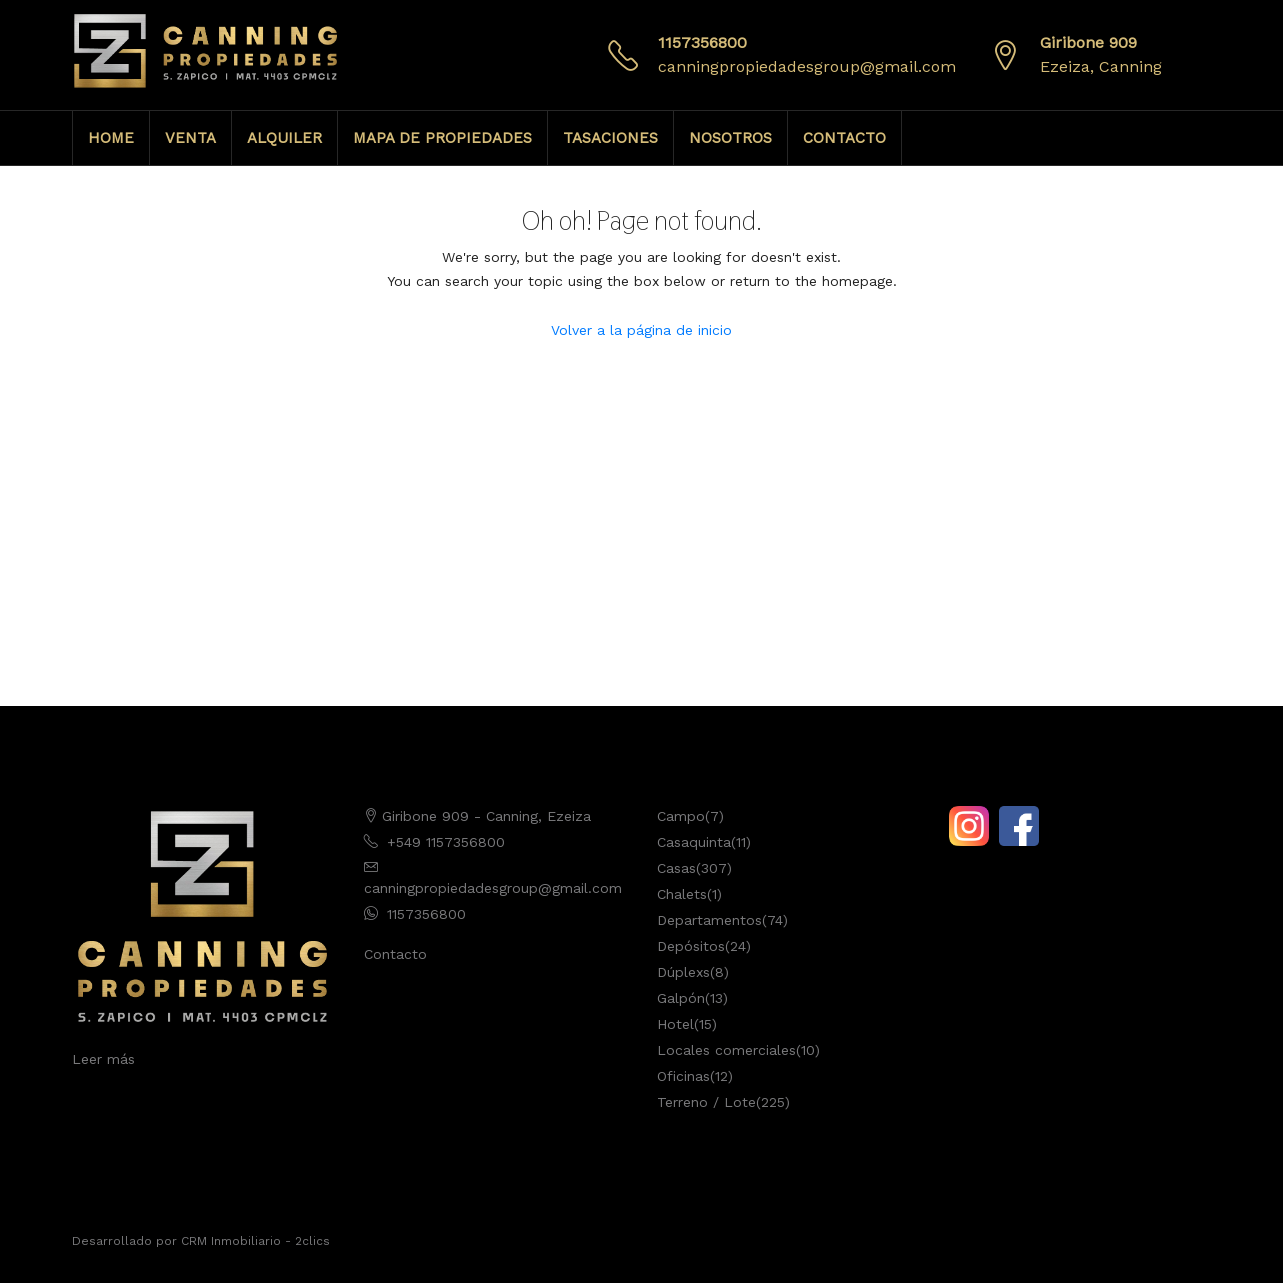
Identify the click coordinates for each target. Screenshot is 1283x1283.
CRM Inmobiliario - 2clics (255, 1241)
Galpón (681, 998)
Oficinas (683, 1076)
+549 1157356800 (446, 842)
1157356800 (702, 42)
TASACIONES (610, 138)
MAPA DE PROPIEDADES (442, 138)
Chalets (682, 894)
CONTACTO (844, 138)
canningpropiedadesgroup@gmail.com (807, 66)
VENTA (190, 138)
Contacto (395, 954)
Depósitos (691, 946)
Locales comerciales (726, 1050)
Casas (676, 868)
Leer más (103, 1059)
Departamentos (709, 920)
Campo (681, 816)
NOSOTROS (730, 138)
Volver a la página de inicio (641, 330)
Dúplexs (683, 972)
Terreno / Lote (706, 1102)
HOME (111, 138)
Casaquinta (694, 842)
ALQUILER (284, 138)
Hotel (675, 1024)
